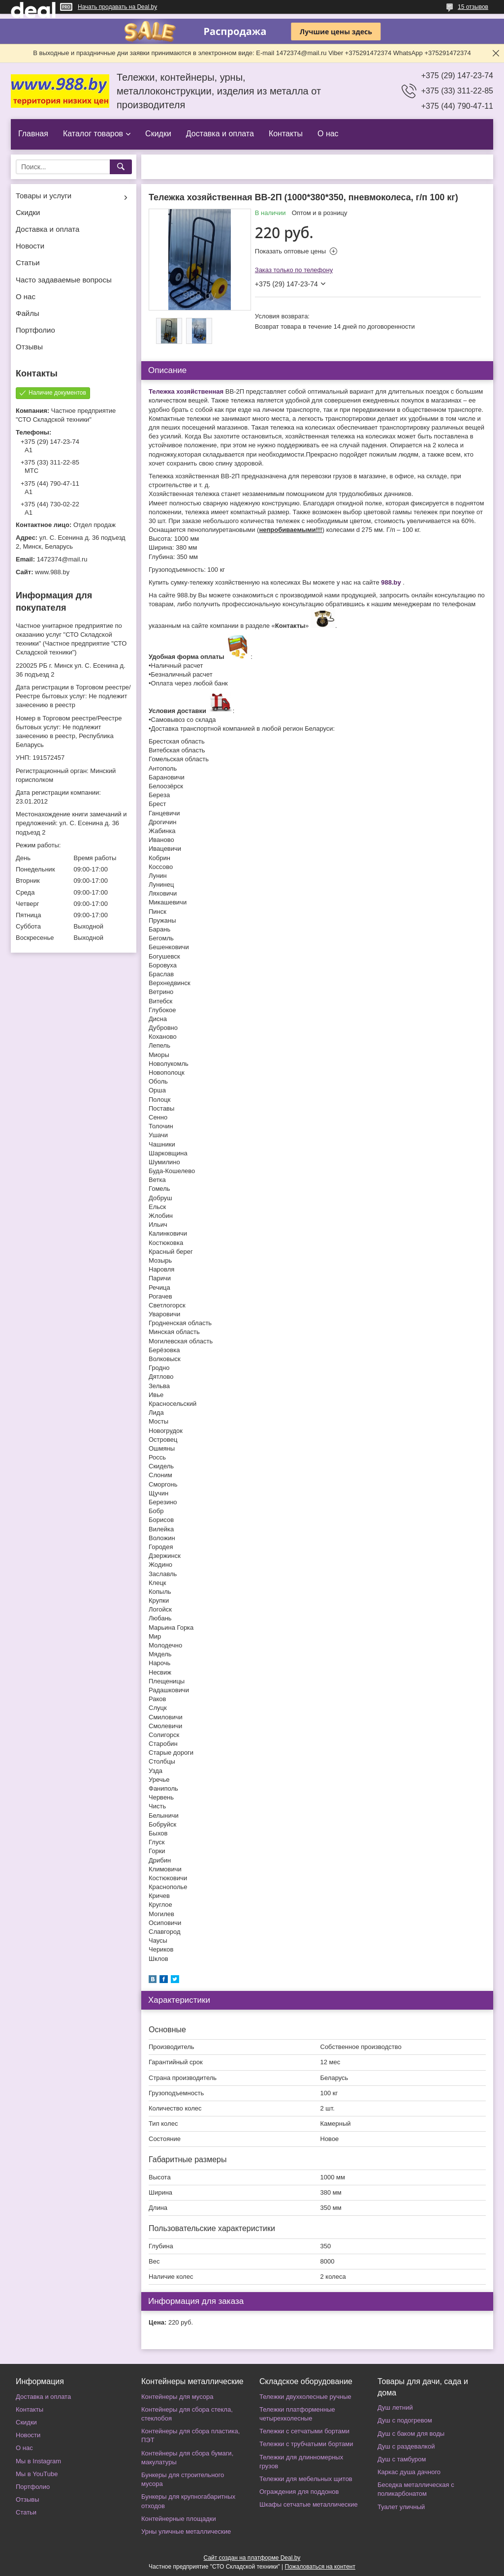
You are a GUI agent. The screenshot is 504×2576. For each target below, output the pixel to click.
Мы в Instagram (38, 2461)
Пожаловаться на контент (320, 2566)
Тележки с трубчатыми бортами (306, 2444)
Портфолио (35, 330)
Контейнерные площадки (178, 2518)
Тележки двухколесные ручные (305, 2396)
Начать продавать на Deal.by (117, 6)
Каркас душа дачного (409, 2472)
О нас (328, 133)
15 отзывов (473, 6)
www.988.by (52, 572)
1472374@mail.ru (62, 559)
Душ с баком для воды (411, 2433)
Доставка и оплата (220, 133)
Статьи (28, 262)
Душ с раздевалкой (406, 2446)
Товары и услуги (43, 195)
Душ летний (395, 2407)
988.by (391, 582)
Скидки (158, 133)
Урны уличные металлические (186, 2531)
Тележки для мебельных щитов (305, 2479)
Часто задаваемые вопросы (64, 280)
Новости (30, 246)
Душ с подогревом (405, 2420)
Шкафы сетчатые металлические (308, 2504)
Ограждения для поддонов (299, 2491)
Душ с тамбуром (402, 2459)
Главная (33, 133)
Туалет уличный (401, 2507)
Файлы (27, 313)
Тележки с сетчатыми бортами (304, 2431)
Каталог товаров (93, 133)
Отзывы (29, 346)
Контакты (286, 133)
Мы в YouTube (37, 2474)
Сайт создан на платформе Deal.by (252, 2557)
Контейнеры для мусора (177, 2396)
